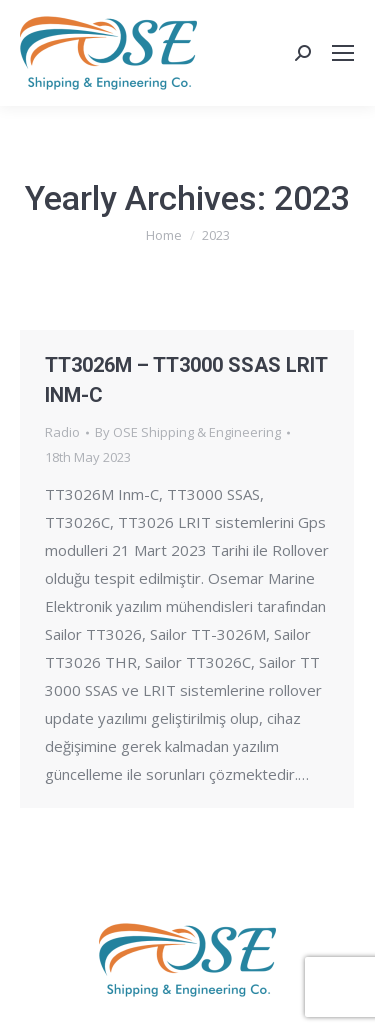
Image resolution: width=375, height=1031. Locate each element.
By (188, 432)
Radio (62, 432)
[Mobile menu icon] (343, 53)
